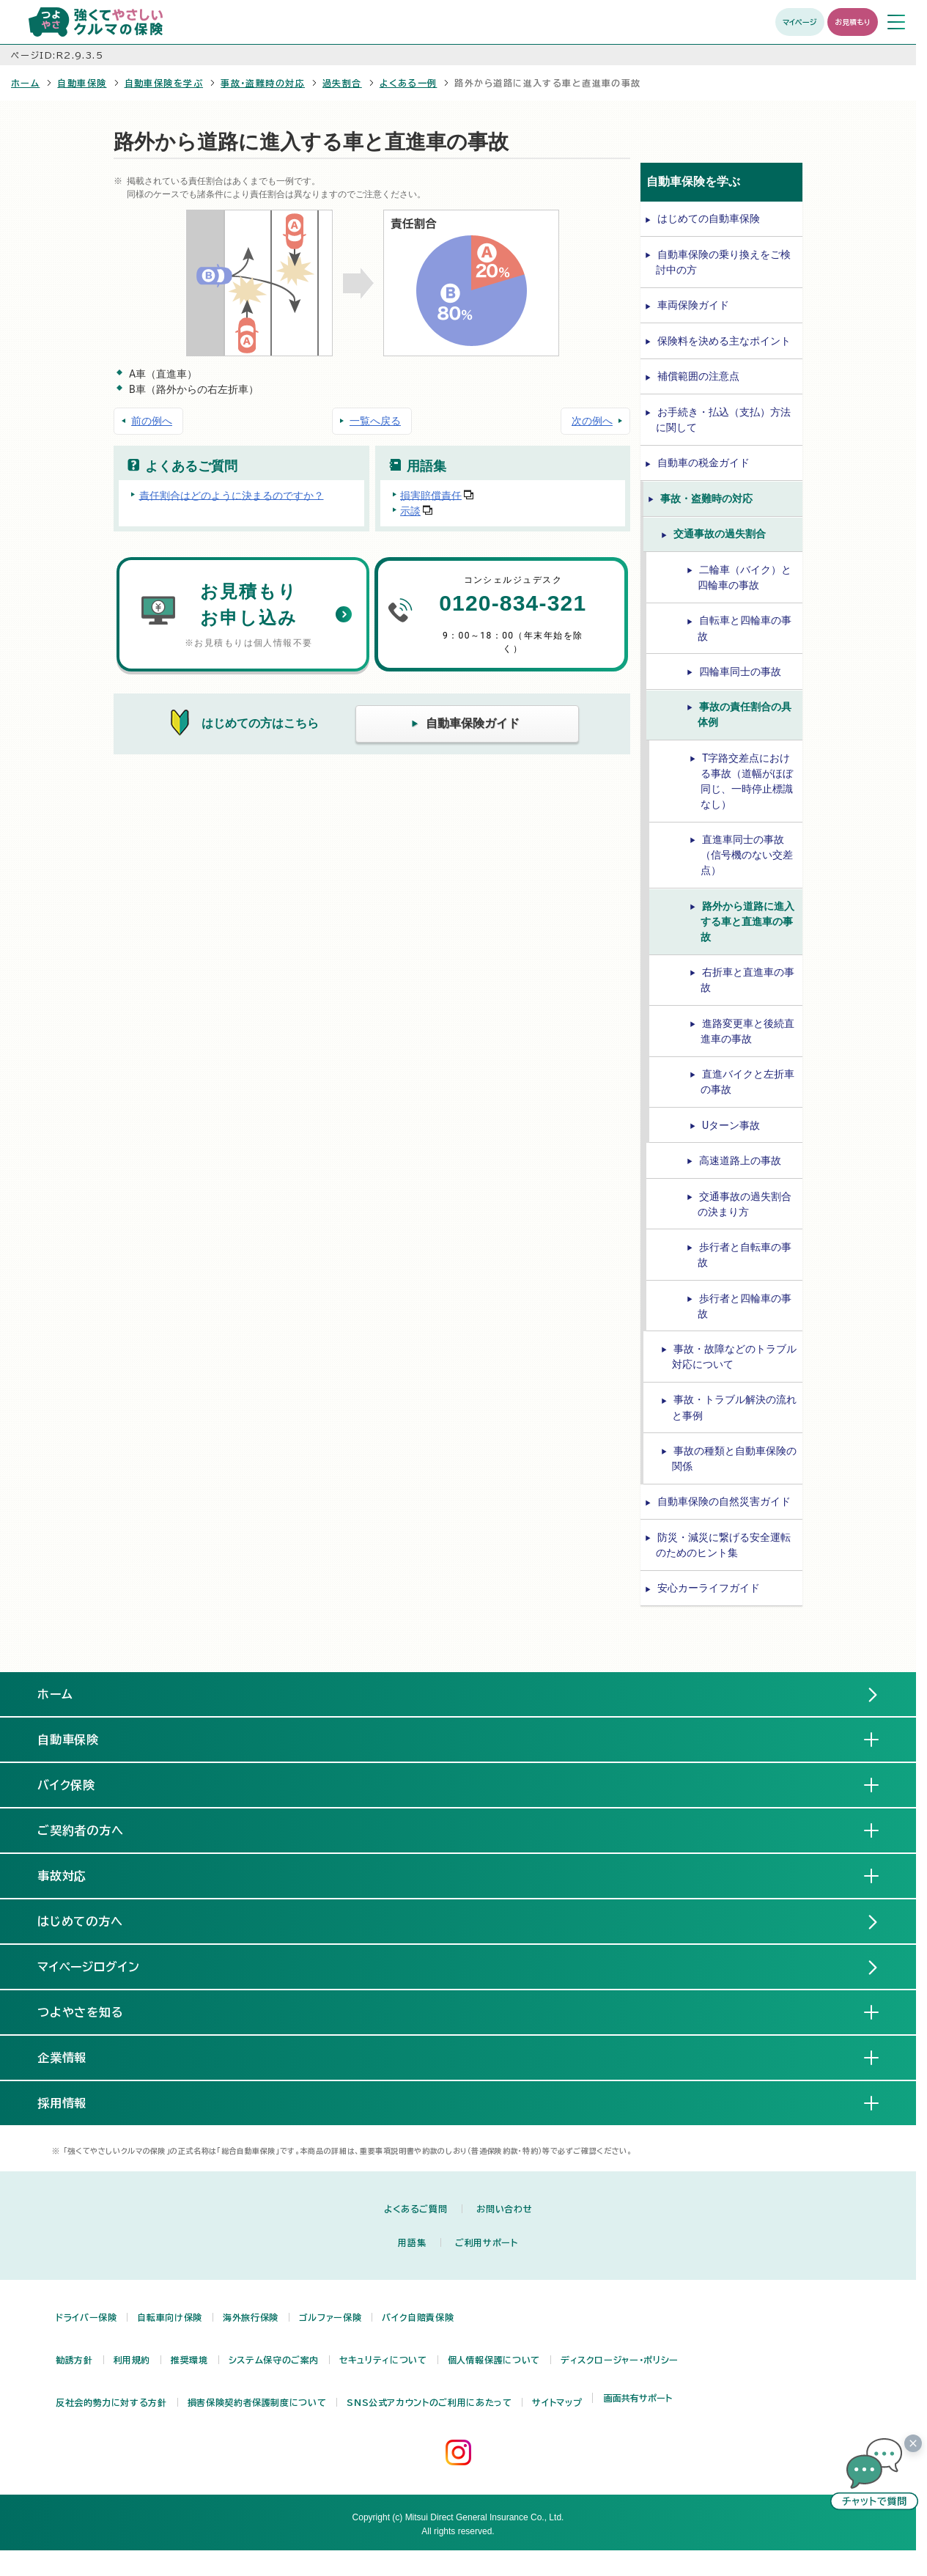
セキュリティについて (382, 2359)
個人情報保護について (494, 2359)
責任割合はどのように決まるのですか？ (231, 495)
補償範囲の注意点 (698, 376)
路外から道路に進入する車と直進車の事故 (747, 921)
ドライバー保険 (86, 2317)
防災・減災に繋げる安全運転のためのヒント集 (723, 1545)
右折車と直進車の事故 (747, 979)
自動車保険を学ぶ (164, 82)
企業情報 (74, 2057)
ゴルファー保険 (330, 2317)
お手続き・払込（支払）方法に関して (723, 419)
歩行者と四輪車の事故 (744, 1306)
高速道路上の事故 (740, 1160)
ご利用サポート (486, 2242)
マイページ (800, 22)
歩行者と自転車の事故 (744, 1254)
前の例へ (151, 421)
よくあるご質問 (415, 2208)
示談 (410, 511)
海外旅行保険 (250, 2317)
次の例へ (592, 421)
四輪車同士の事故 (740, 671)
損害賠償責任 (431, 495)
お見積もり (853, 22)
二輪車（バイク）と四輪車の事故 (744, 577)
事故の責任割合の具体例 (744, 714)
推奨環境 (189, 2359)
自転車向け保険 (169, 2317)
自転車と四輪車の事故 (744, 627)
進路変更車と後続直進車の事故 (747, 1031)
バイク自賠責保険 (418, 2317)
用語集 (412, 2242)
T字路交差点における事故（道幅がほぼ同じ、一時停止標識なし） (747, 781)
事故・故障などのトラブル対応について (734, 1356)
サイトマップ (557, 2402)
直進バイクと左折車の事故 (747, 1081)
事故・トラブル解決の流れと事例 (734, 1407)
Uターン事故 (731, 1125)
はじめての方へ (80, 1921)
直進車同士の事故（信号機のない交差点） (747, 854)
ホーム (25, 82)
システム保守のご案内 (274, 2359)
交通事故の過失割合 (719, 534)
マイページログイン (89, 1967)
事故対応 (74, 1875)
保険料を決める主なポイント (724, 341)
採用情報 (74, 2102)
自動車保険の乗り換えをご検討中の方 (723, 262)
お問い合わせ (504, 2208)
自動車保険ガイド (473, 723)
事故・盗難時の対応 (263, 82)
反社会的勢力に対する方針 (111, 2402)
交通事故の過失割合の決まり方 (744, 1204)
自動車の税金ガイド (703, 462)
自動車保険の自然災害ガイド (724, 1501)
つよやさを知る (92, 2011)
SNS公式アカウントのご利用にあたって (429, 2402)
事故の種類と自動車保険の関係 (734, 1458)
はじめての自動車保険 (708, 218)
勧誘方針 (74, 2359)
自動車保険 (81, 82)
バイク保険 (78, 1784)
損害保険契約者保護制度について (257, 2402)
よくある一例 (408, 82)
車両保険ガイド (693, 305)
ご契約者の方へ (92, 1829)
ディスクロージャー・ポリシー (620, 2359)
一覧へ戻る (375, 421)
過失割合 (342, 82)
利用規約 (132, 2359)
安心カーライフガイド (708, 1588)
